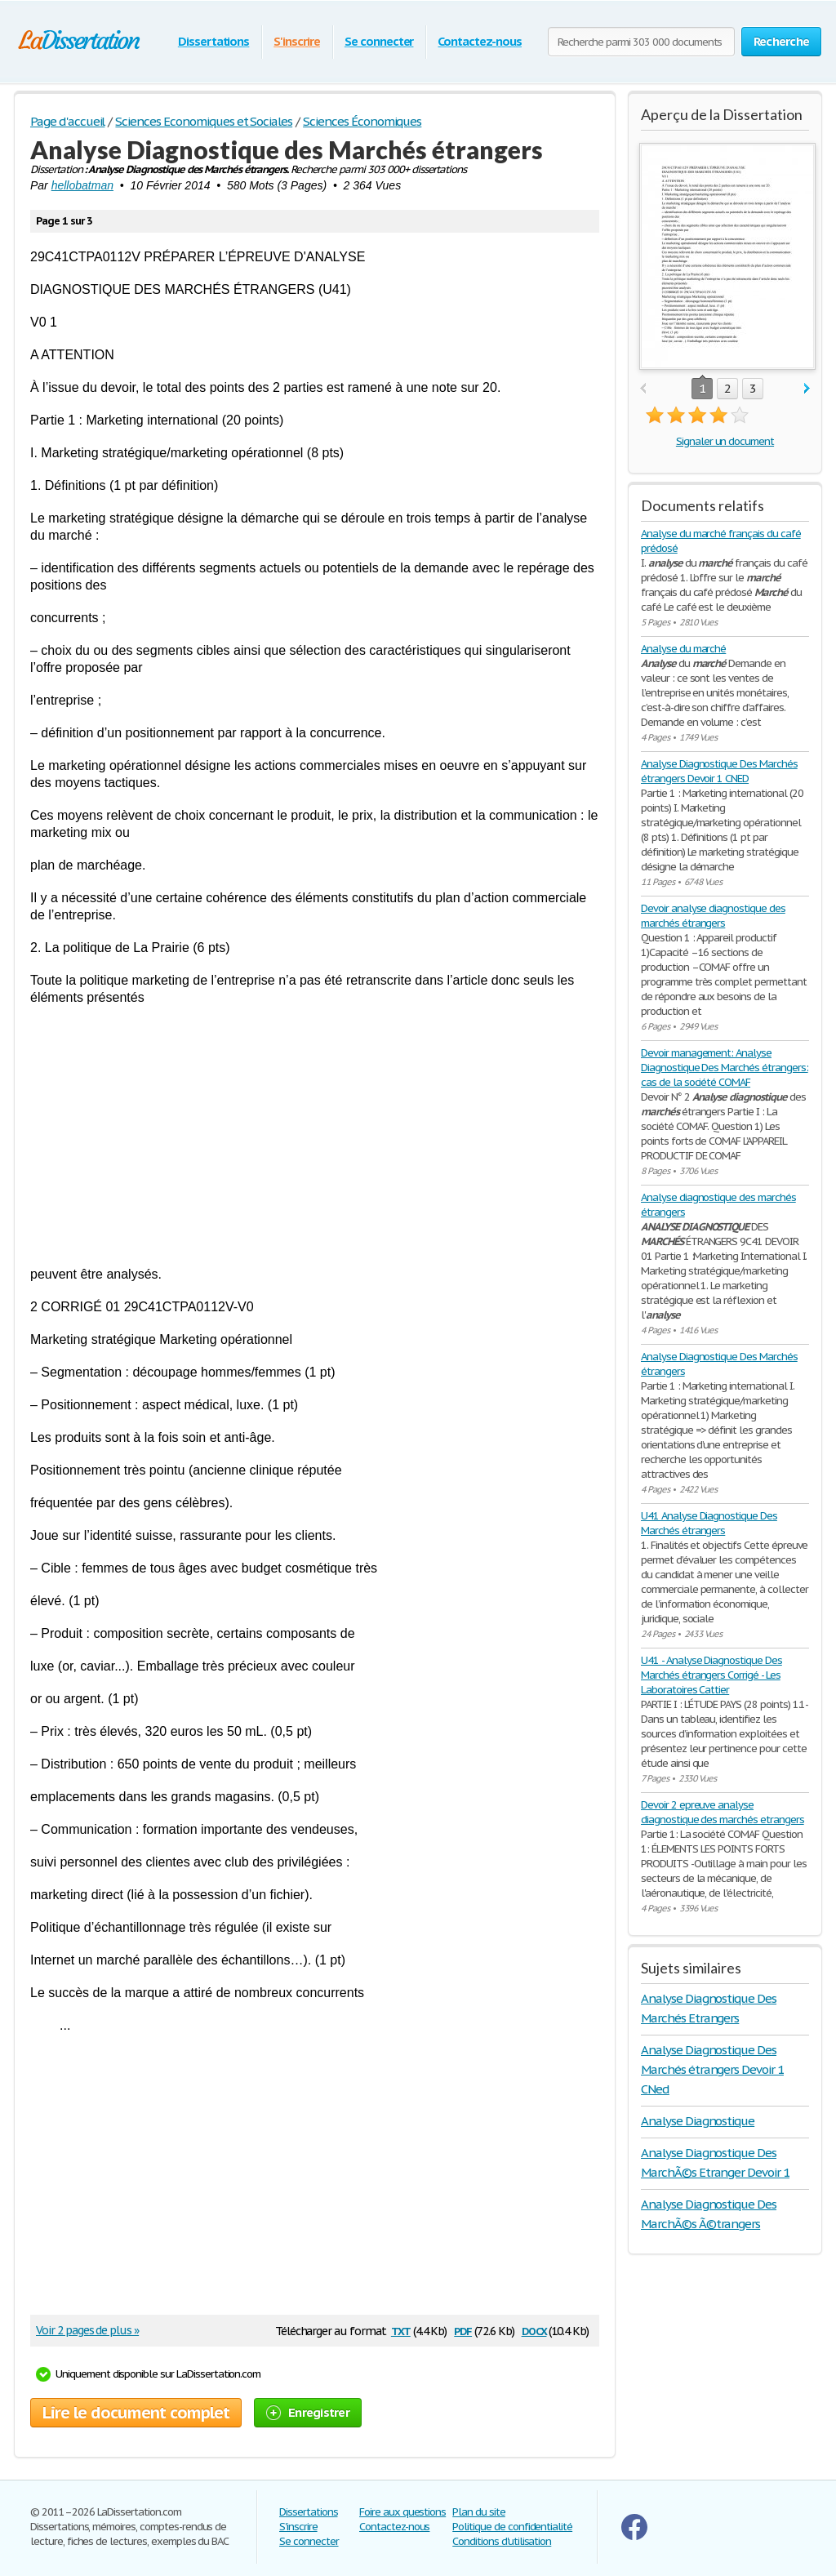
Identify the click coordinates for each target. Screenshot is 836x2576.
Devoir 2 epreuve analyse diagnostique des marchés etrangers (722, 1812)
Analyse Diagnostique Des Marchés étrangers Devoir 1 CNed (712, 2069)
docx (534, 2329)
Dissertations (213, 41)
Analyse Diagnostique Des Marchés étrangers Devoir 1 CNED (719, 771)
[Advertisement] (314, 1135)
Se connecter (379, 41)
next (807, 389)
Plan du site (478, 2512)
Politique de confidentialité (512, 2527)
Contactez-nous (479, 41)
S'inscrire (296, 41)
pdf (463, 2329)
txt (401, 2329)
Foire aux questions (402, 2512)
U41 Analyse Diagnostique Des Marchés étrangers (709, 1523)
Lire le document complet (135, 2412)
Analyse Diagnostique (697, 2121)
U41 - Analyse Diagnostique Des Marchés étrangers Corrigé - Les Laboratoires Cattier (711, 1675)
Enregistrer (307, 2412)
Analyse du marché (683, 649)
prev (643, 389)
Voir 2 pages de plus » (87, 2330)
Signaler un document (725, 441)
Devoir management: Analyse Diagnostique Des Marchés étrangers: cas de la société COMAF (724, 1067)
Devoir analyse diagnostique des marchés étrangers (713, 915)
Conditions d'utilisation (501, 2541)
